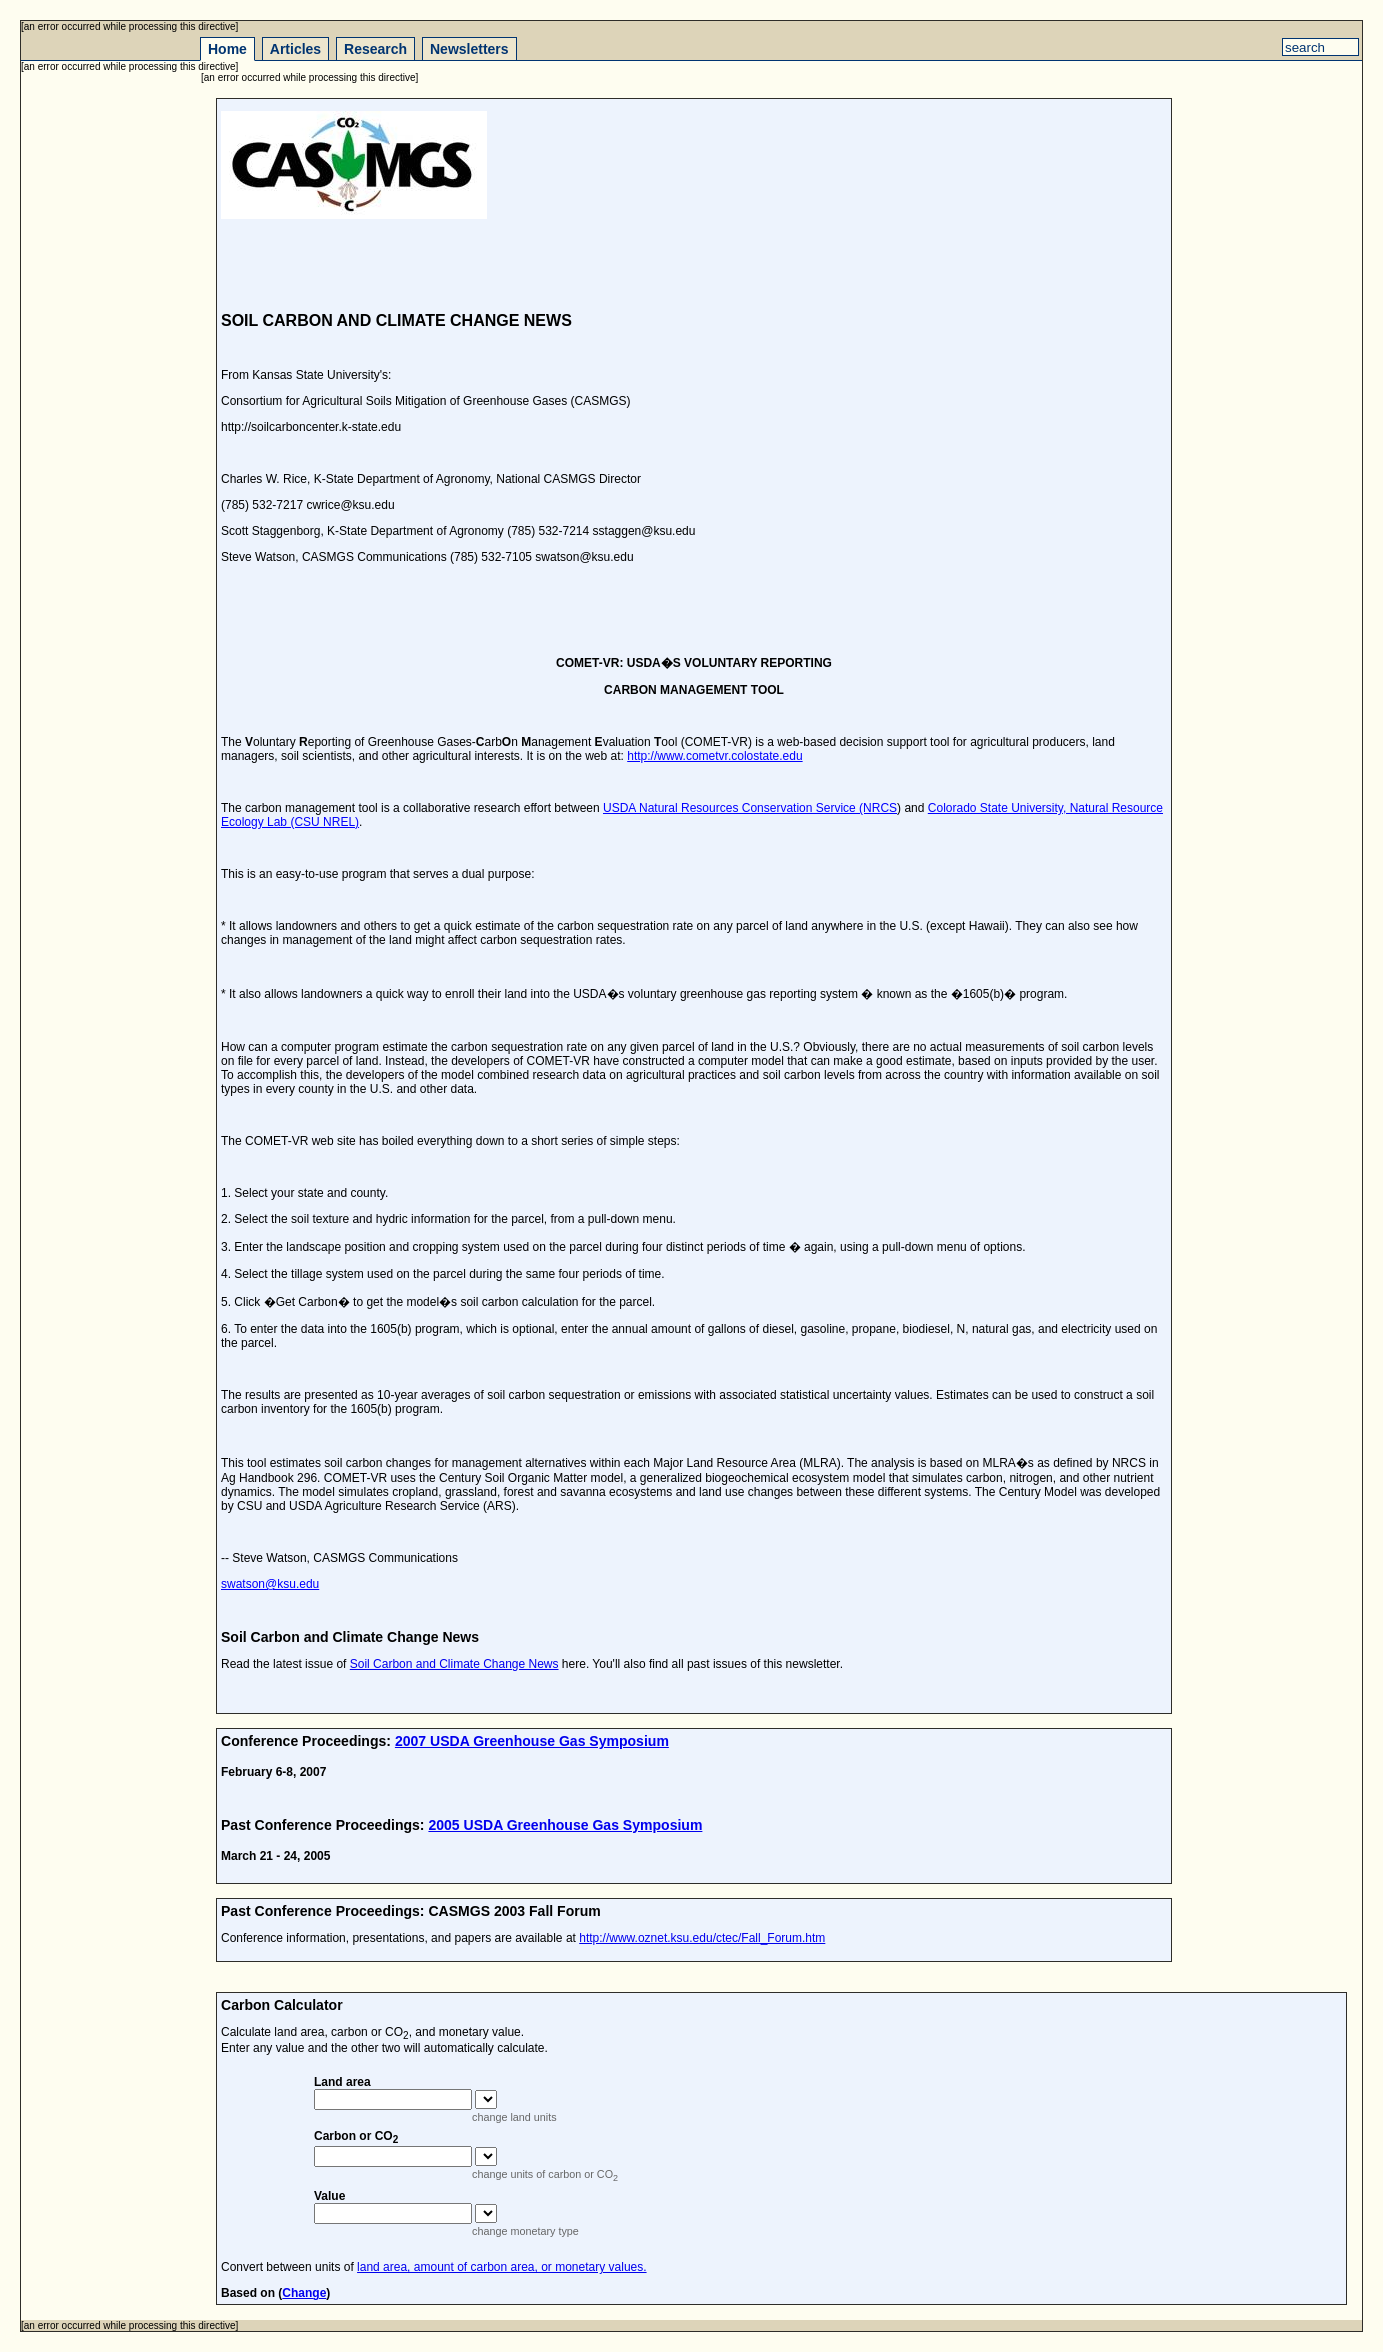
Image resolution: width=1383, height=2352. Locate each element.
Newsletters (469, 49)
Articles (295, 49)
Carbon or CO (356, 2136)
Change (304, 2293)
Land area (342, 2082)
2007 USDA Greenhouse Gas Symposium (532, 1741)
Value (329, 2196)
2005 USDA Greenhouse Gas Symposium (565, 1825)
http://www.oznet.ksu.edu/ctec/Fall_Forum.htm (702, 1938)
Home (227, 49)
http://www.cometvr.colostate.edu (714, 756)
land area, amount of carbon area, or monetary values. (502, 2267)
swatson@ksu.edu (270, 1584)
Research (375, 49)
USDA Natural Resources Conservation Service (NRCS (750, 808)
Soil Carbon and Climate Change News (454, 1664)
